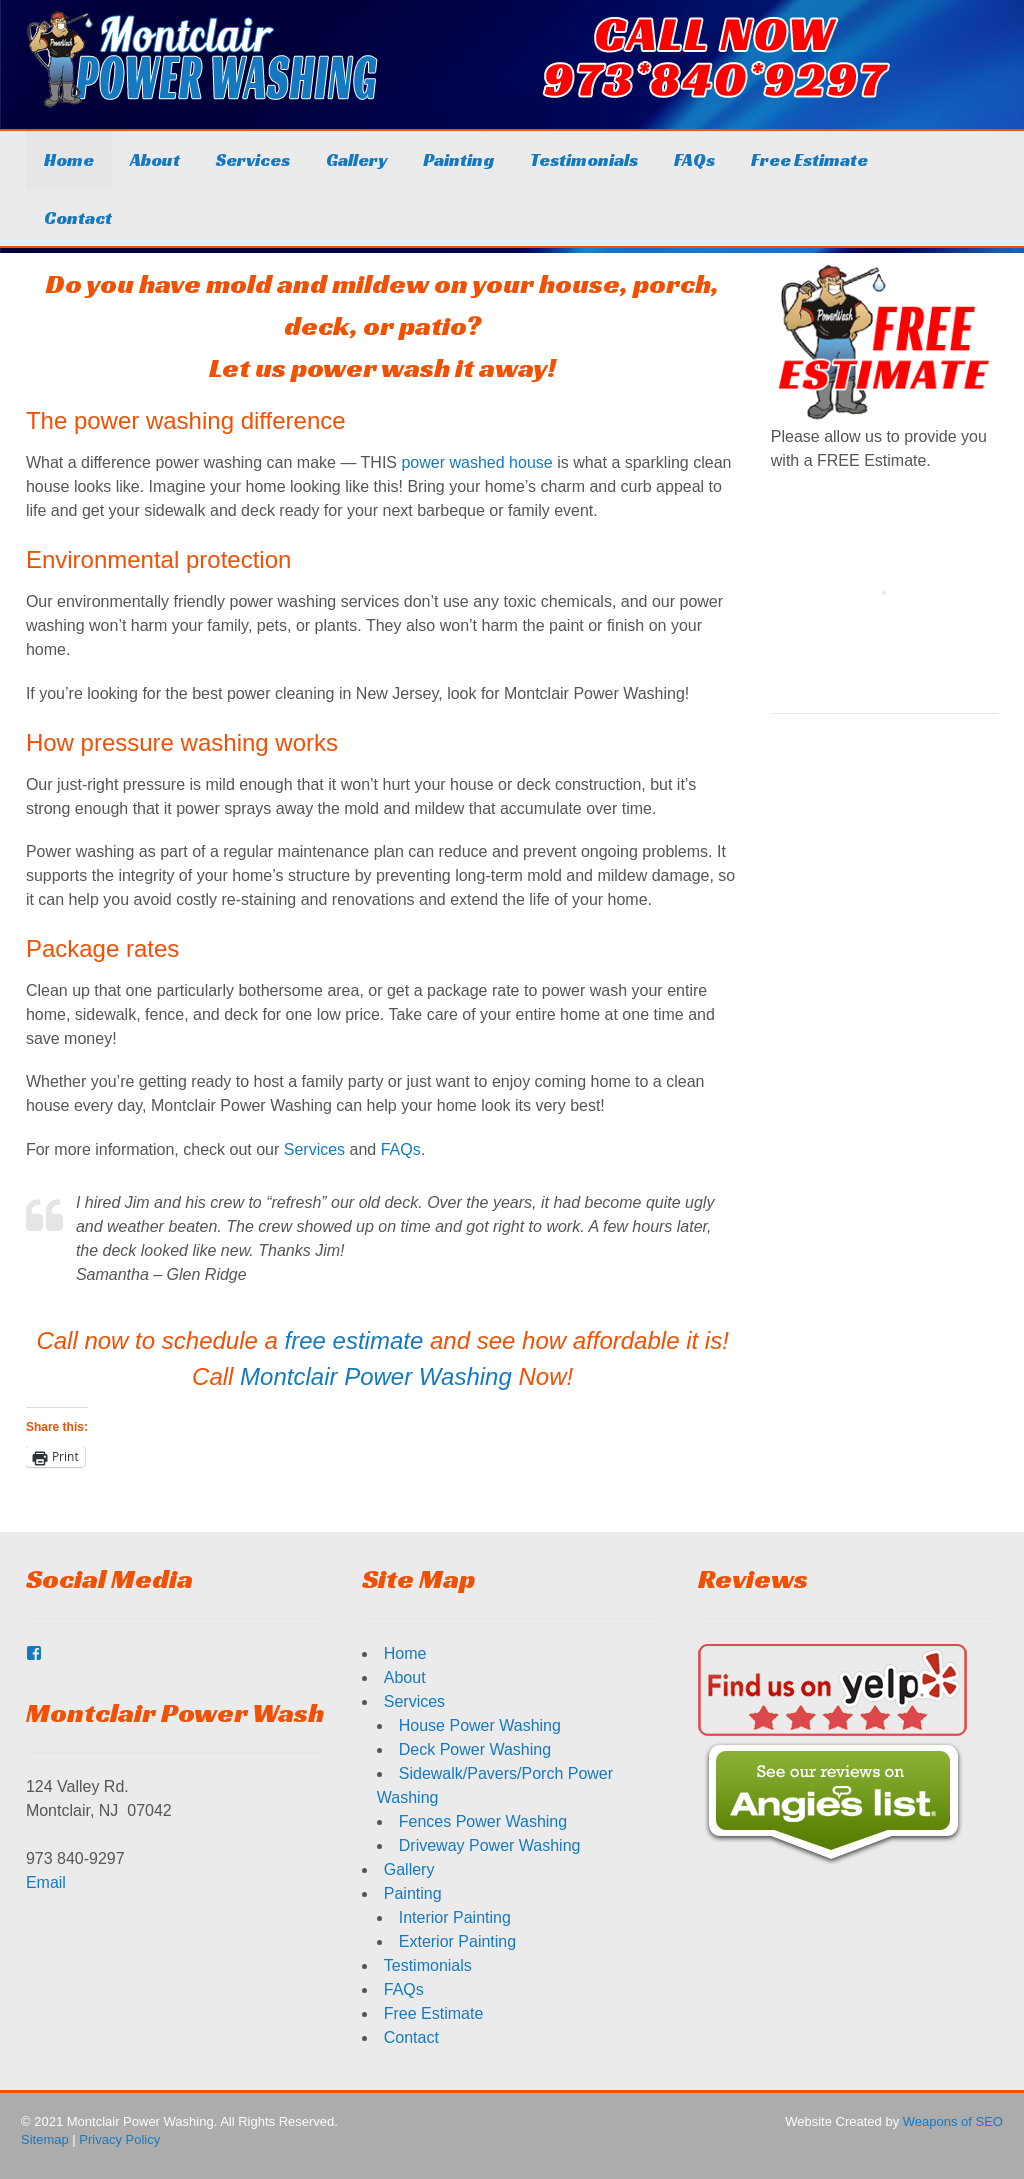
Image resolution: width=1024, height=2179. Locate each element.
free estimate (354, 1340)
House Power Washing (480, 1725)
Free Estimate (809, 159)
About (155, 159)
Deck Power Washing (475, 1749)
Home (69, 159)
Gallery (356, 159)
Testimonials (584, 159)
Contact (78, 217)
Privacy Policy (119, 2139)
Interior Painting (455, 1917)
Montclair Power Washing (376, 1376)
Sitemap (45, 2139)
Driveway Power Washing (490, 1845)
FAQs (694, 159)
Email (46, 1882)
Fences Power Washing (483, 1821)
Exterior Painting (457, 1941)
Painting (458, 159)
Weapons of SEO (953, 2121)
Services (253, 159)
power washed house (476, 462)
